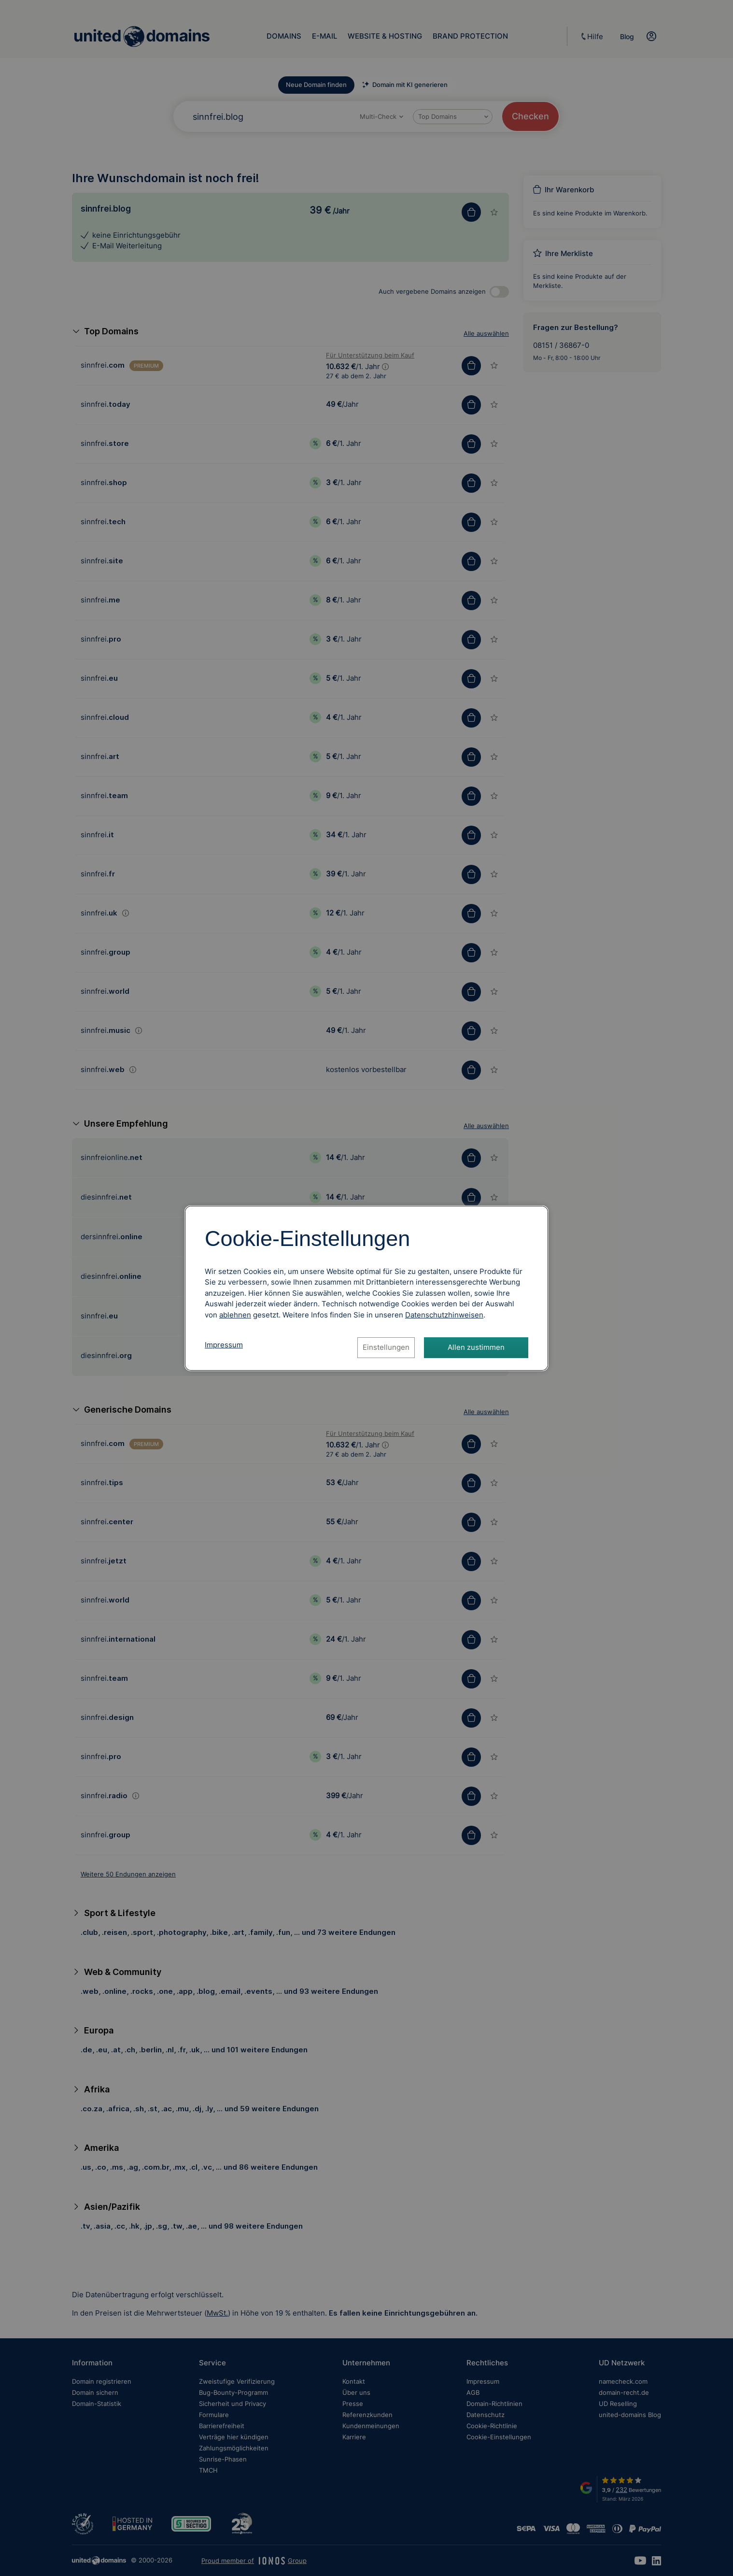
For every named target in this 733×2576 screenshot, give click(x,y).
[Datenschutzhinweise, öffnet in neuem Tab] (444, 1314)
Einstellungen (386, 1347)
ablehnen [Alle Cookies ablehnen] (235, 1314)
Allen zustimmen (476, 1347)
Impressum (224, 1344)
